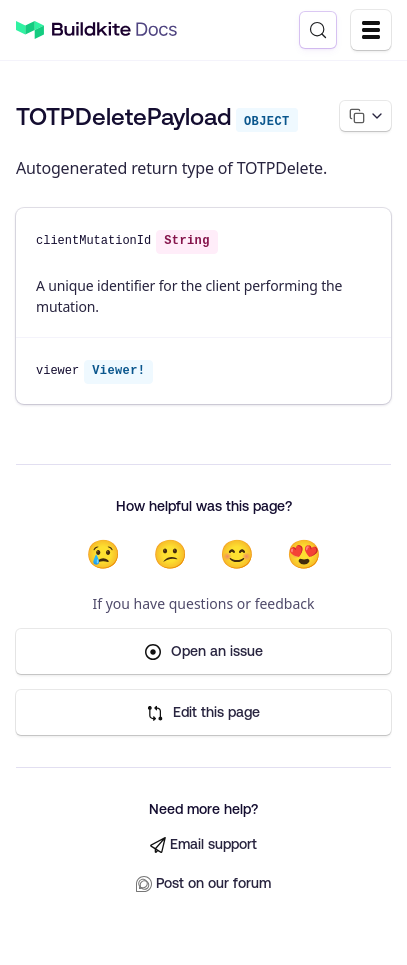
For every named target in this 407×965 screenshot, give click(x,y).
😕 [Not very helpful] (170, 554)
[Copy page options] (365, 116)
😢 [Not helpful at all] (103, 554)
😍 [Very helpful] (303, 554)
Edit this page (203, 712)
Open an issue (204, 651)
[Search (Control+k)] (318, 30)
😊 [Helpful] (237, 554)
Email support (203, 844)
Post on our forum (203, 883)
